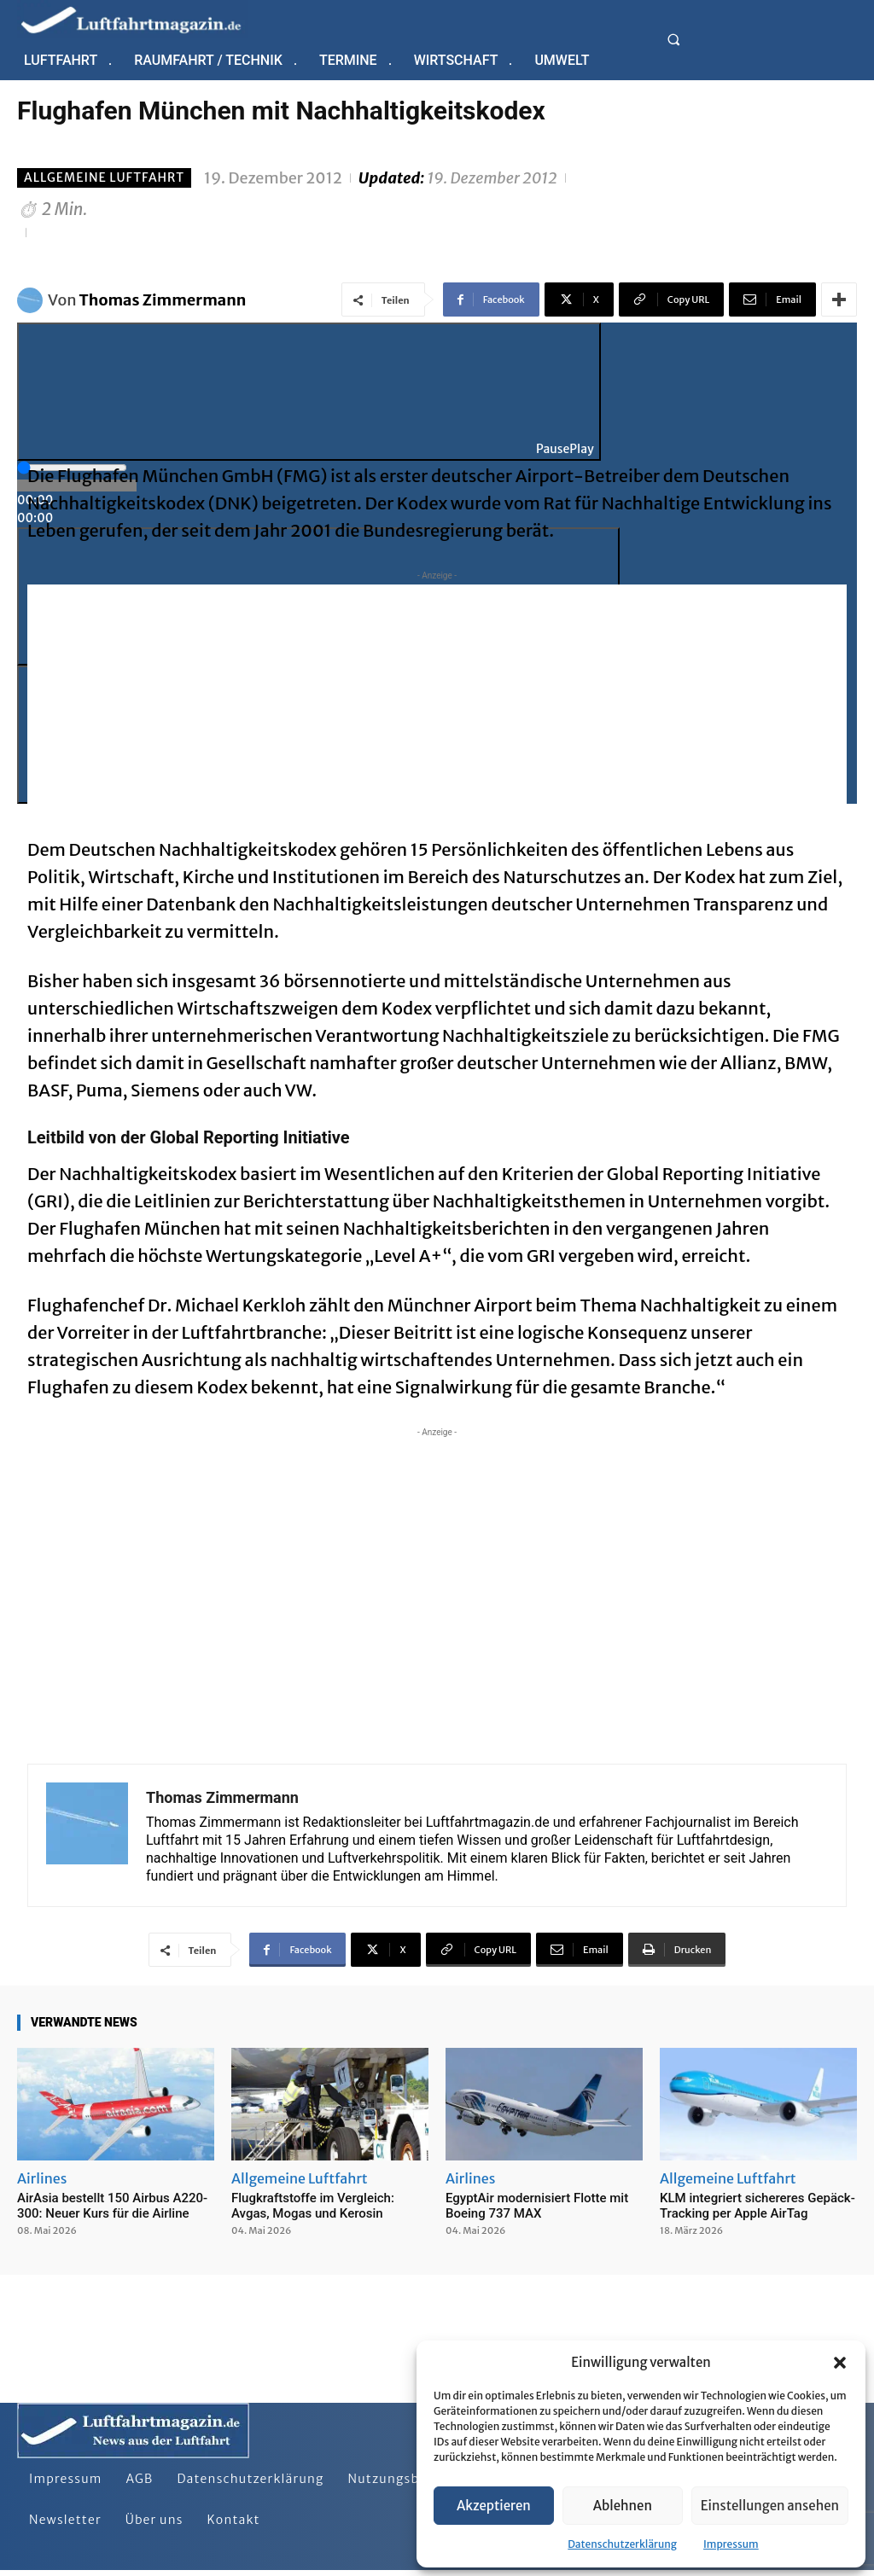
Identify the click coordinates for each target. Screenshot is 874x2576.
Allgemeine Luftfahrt (104, 178)
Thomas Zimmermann (163, 300)
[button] (839, 2362)
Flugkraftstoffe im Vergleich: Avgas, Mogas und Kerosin (312, 2205)
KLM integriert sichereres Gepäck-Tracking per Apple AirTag (757, 2205)
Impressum (731, 2544)
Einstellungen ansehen (770, 2505)
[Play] (309, 392)
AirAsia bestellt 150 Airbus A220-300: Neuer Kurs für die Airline (112, 2205)
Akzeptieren (494, 2505)
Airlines (42, 2178)
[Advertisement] (437, 703)
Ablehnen (622, 2505)
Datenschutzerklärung (622, 2544)
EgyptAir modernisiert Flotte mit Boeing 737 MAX (537, 2205)
